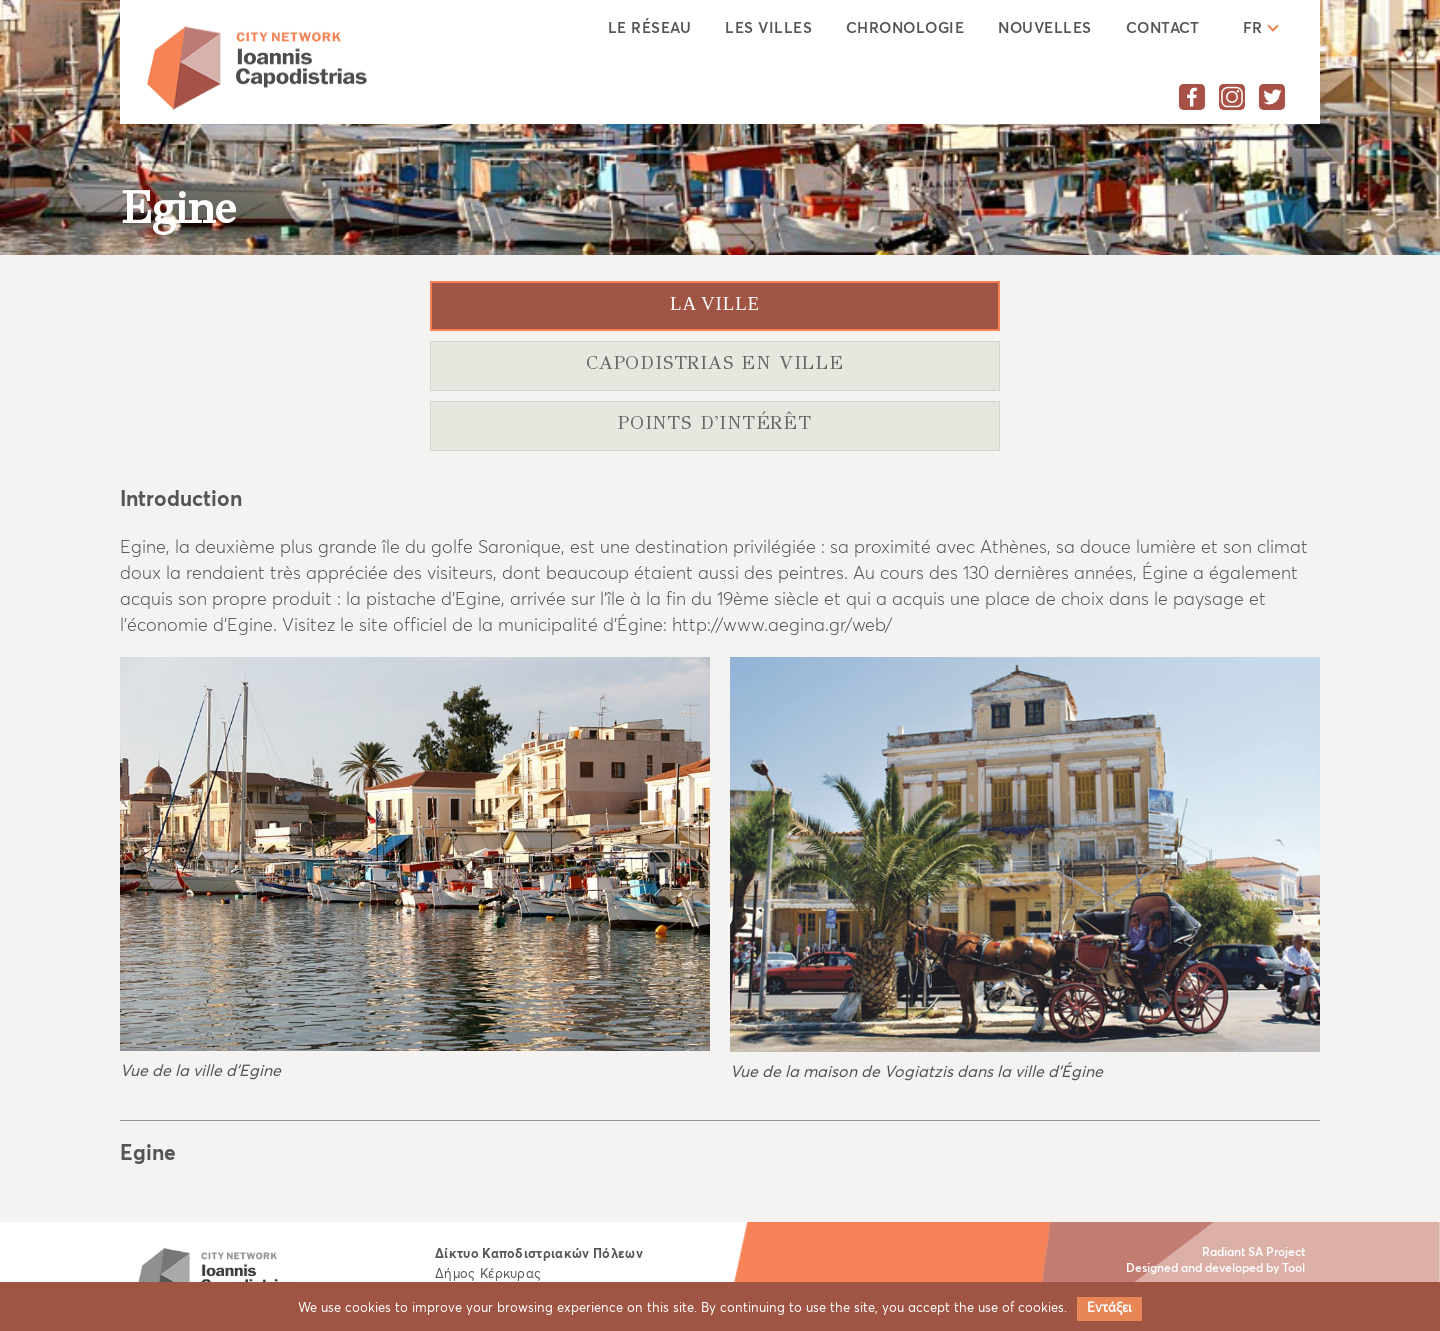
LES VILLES (768, 28)
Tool (1293, 1269)
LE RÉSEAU (649, 28)
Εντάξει (1109, 1308)
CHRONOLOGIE (905, 28)
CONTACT (1163, 28)
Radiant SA (1232, 1253)
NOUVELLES (1044, 28)
